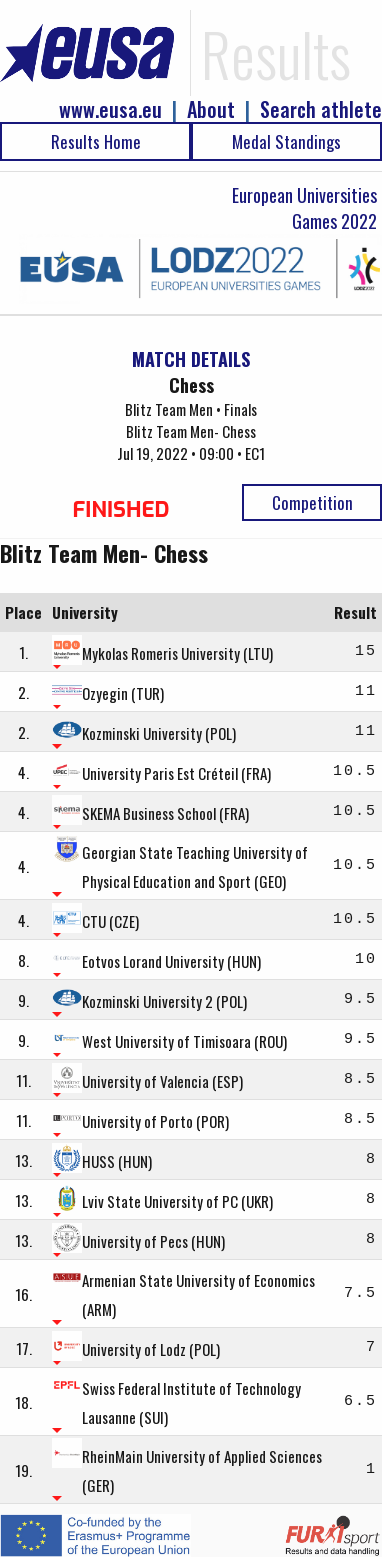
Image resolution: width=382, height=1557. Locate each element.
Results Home (96, 141)
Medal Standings (286, 141)
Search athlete (321, 109)
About (211, 109)
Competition (312, 502)
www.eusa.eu (110, 109)
